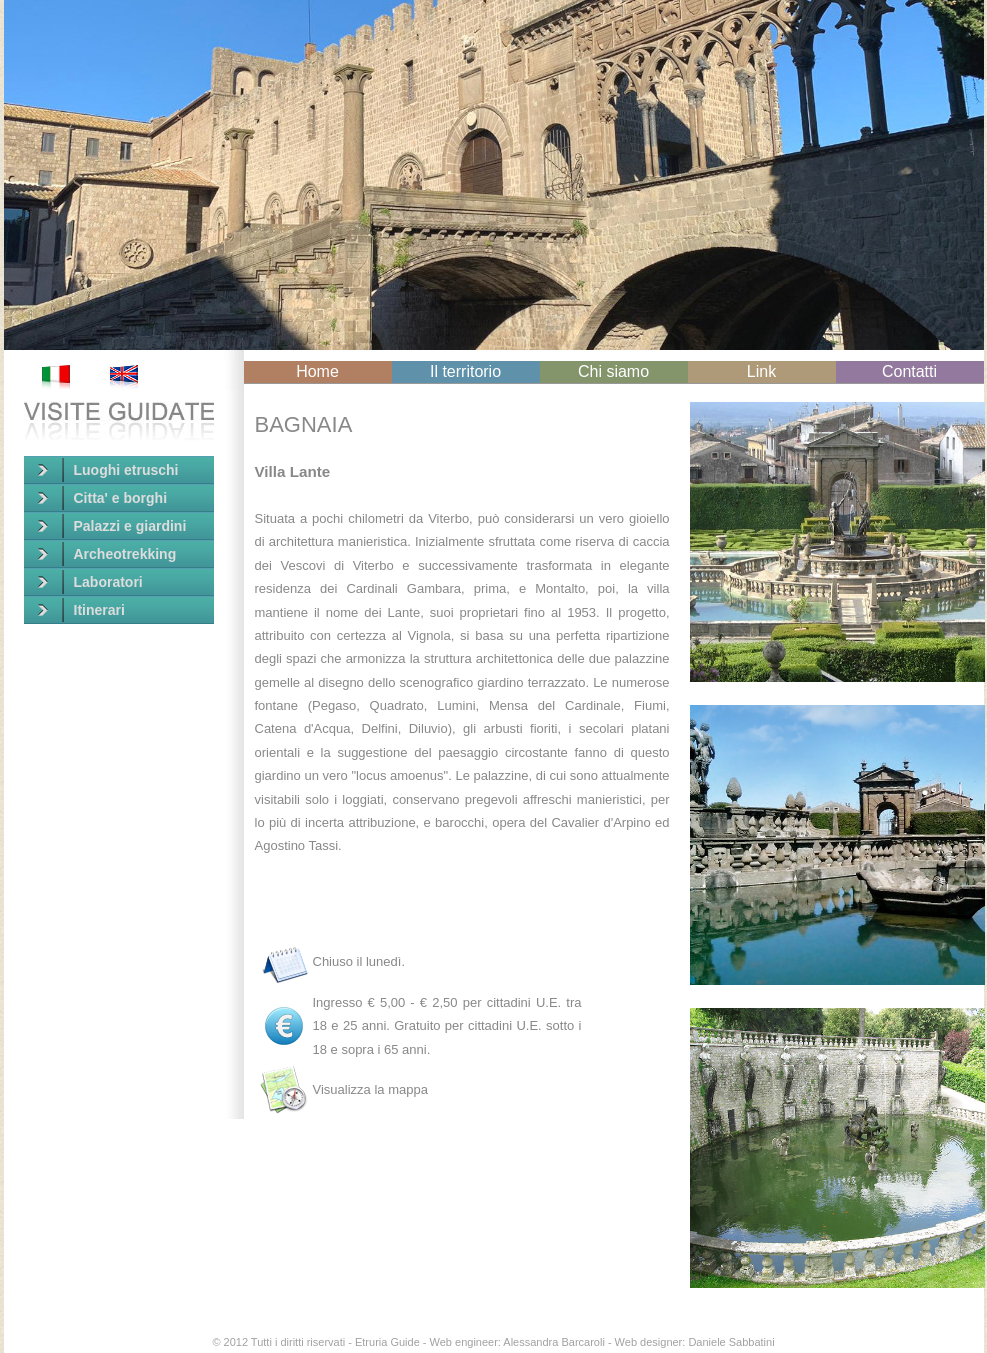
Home (317, 371)
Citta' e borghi (103, 498)
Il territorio (465, 371)
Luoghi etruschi (108, 470)
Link (761, 371)
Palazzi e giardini (112, 526)
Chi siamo (613, 371)
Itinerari (81, 610)
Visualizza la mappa (370, 1089)
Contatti (909, 371)
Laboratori (90, 582)
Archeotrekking (107, 554)
